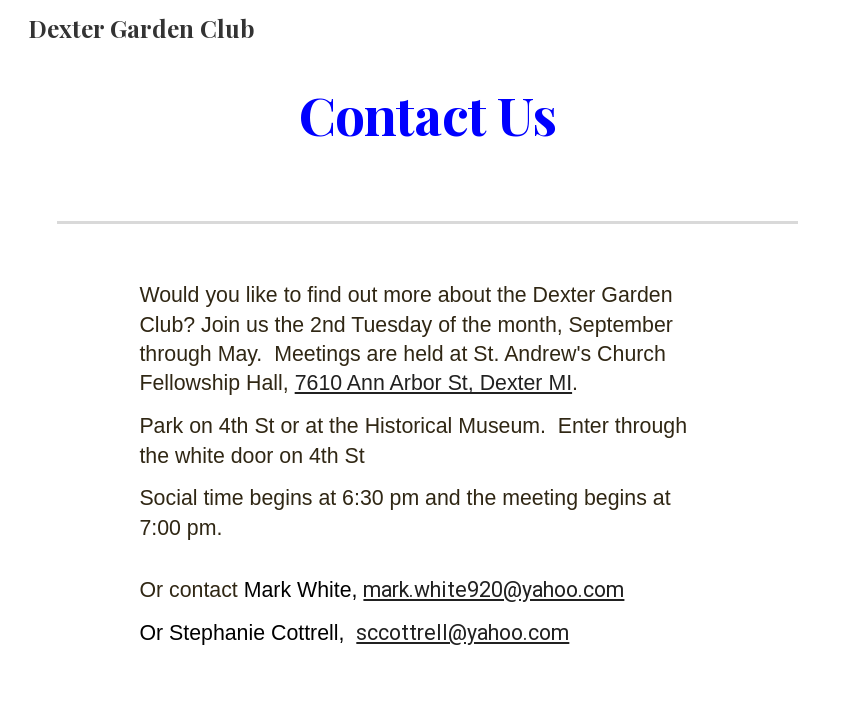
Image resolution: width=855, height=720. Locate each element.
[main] (427, 113)
